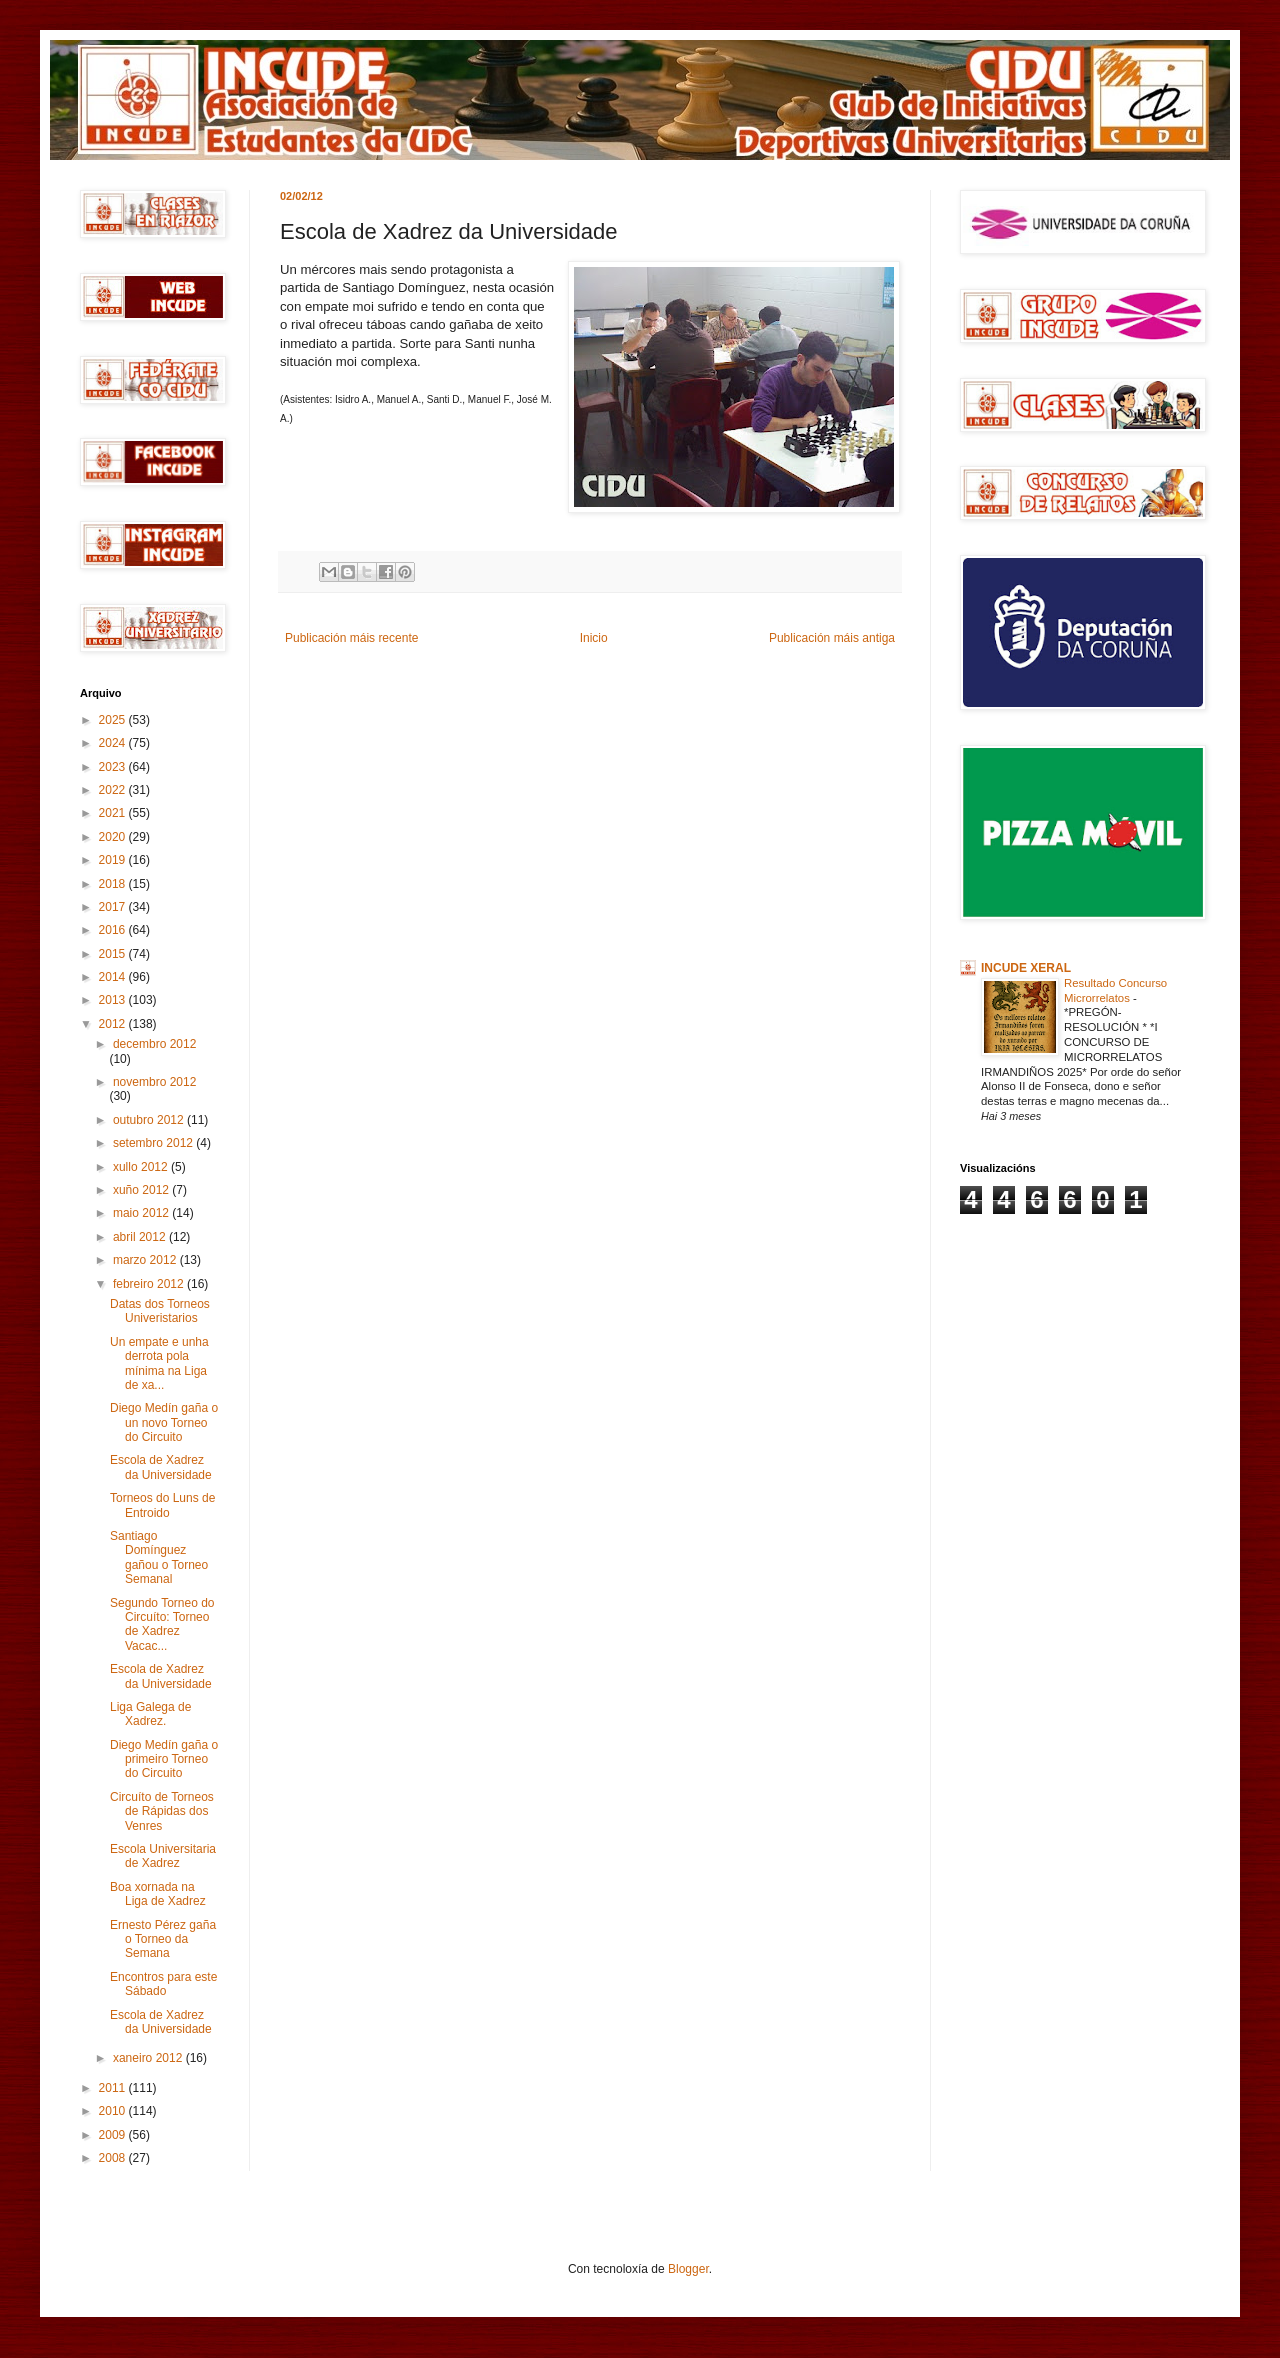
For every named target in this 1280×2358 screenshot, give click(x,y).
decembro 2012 (154, 1044)
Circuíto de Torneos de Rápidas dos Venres (162, 1811)
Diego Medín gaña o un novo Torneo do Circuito (164, 1422)
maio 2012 (142, 1213)
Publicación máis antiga (832, 638)
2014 (114, 977)
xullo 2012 (142, 1167)
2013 (114, 1000)
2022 (114, 790)
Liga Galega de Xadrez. (150, 1714)
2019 (114, 860)
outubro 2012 (150, 1120)
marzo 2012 (146, 1260)
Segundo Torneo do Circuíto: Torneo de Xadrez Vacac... (162, 1624)
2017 (114, 907)
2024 (114, 743)
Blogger (688, 2269)
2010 (114, 2111)
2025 (114, 720)
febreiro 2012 (150, 1284)
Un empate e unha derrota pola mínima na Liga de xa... (159, 1363)
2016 (114, 930)
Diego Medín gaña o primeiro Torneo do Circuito (164, 1759)
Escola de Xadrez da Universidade (161, 1467)
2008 (114, 2158)
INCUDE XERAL (1026, 968)
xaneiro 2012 (149, 2058)
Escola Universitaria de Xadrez (163, 1856)
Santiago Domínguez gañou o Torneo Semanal (159, 1557)
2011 (114, 2088)
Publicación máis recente (351, 638)
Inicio (594, 638)
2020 (114, 837)
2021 (114, 813)
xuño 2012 (142, 1190)
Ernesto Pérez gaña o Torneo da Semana (163, 1939)
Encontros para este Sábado (163, 1984)
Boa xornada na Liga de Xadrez (158, 1894)
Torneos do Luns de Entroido (162, 1505)
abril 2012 (141, 1237)
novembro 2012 (154, 1082)
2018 (114, 884)
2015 (114, 954)
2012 (114, 1024)
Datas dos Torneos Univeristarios (160, 1311)
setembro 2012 (154, 1143)
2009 (114, 2135)
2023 (114, 767)
